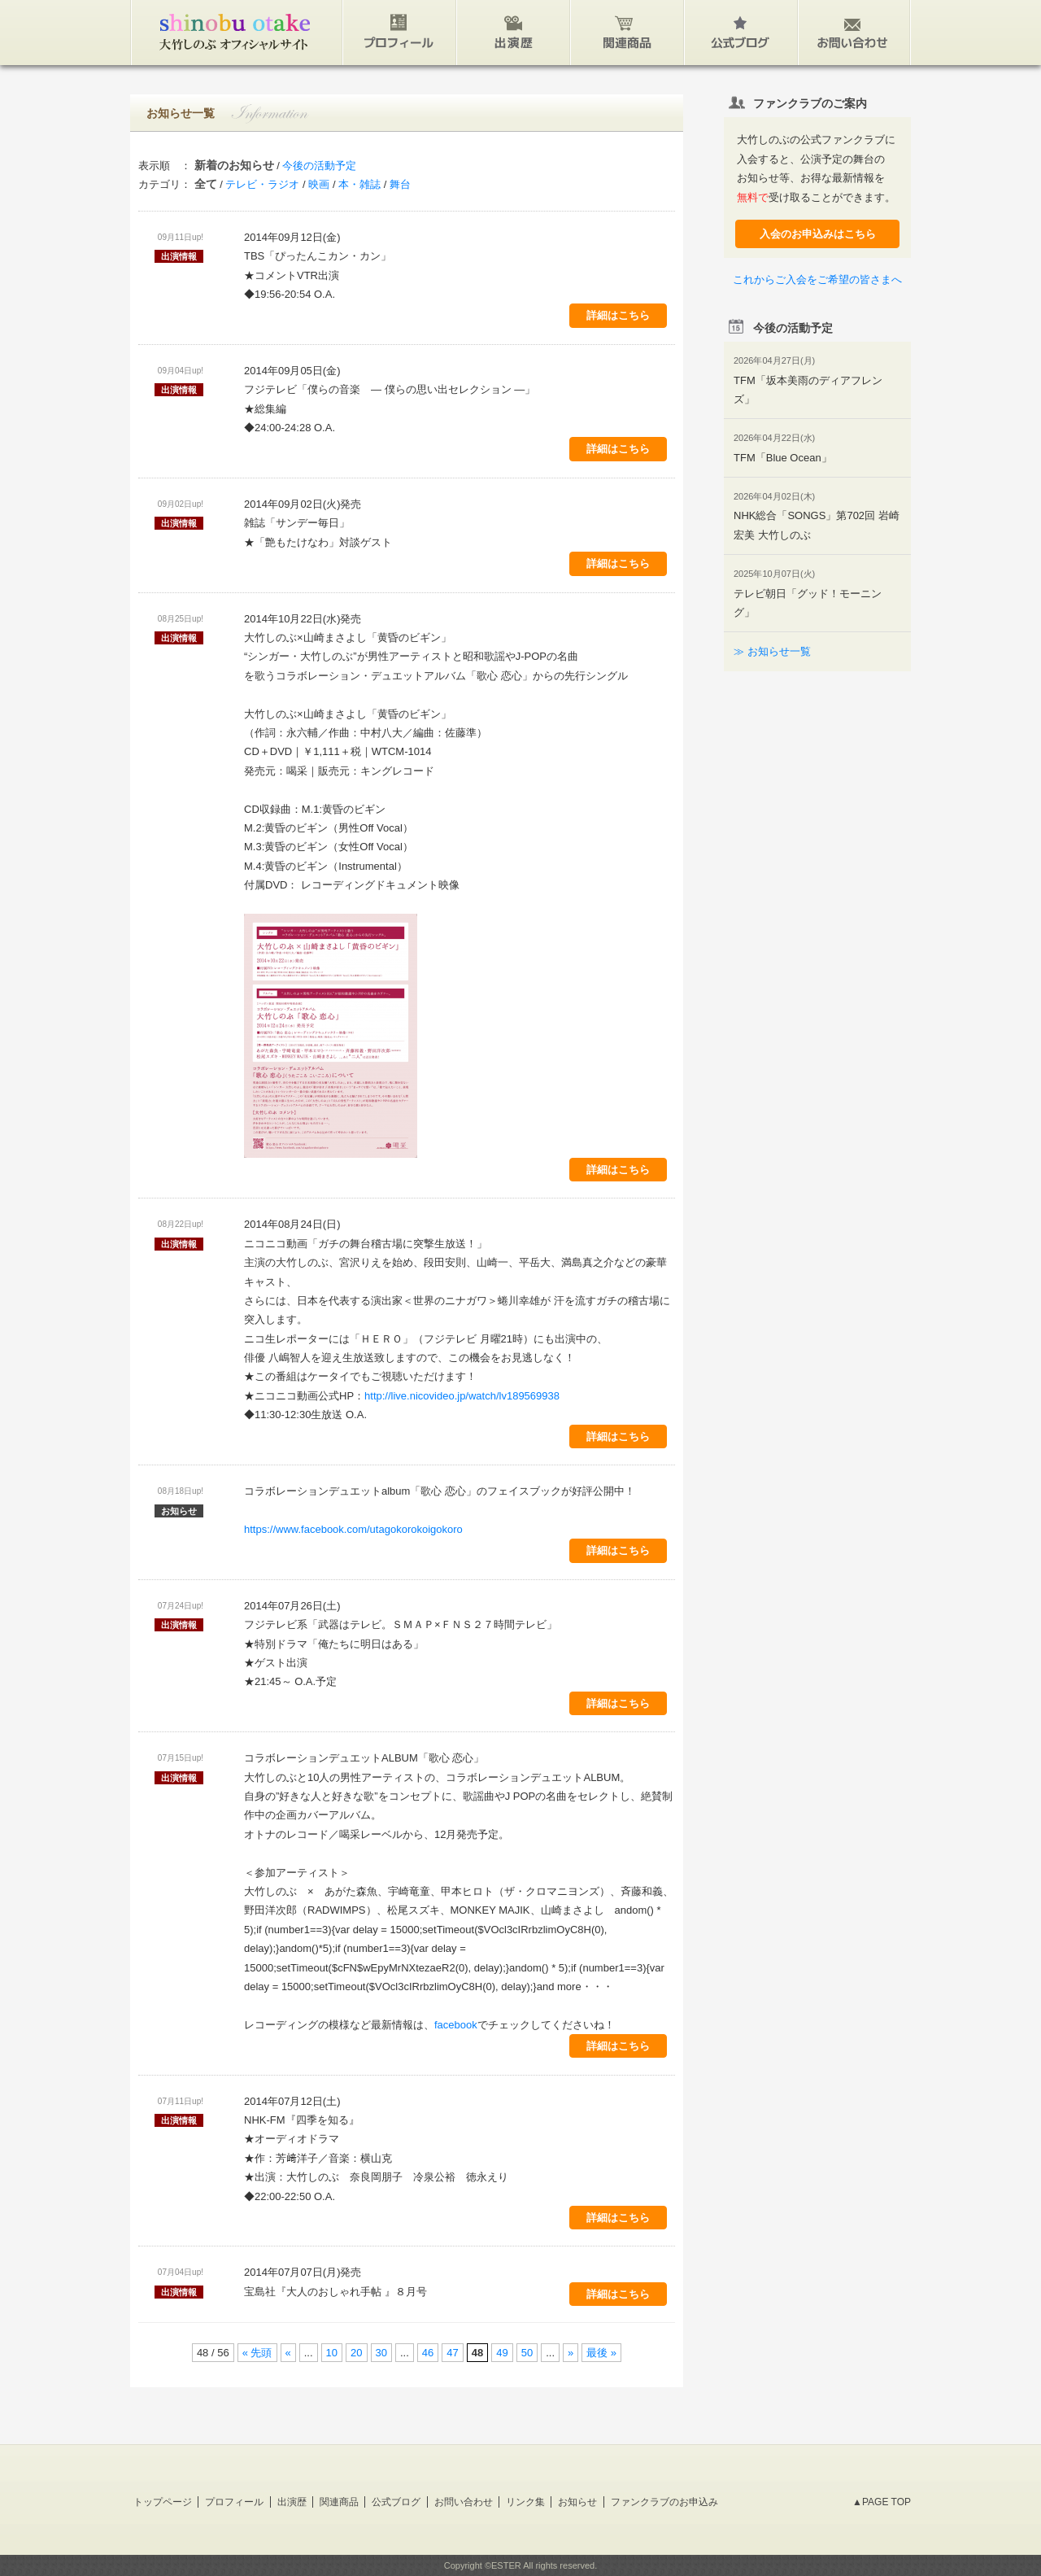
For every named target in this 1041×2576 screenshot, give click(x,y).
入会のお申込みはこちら (818, 234)
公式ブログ (396, 2502)
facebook (455, 2025)
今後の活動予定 (319, 165)
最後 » (601, 2353)
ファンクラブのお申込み (664, 2502)
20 (356, 2353)
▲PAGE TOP (881, 2502)
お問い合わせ (463, 2502)
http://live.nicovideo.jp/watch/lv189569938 (462, 1396)
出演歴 (292, 2502)
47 (452, 2353)
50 (527, 2353)
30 (381, 2353)
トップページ (162, 2502)
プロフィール (234, 2502)
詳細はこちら (618, 315)
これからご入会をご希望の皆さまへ (817, 279)
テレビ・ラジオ (262, 184)
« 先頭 (257, 2353)
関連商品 (339, 2502)
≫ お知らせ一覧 (772, 651)
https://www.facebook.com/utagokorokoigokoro (353, 1529)
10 (332, 2353)
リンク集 (525, 2502)
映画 (318, 184)
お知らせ (577, 2502)
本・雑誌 (359, 184)
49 (501, 2353)
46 (427, 2353)
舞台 (400, 184)
